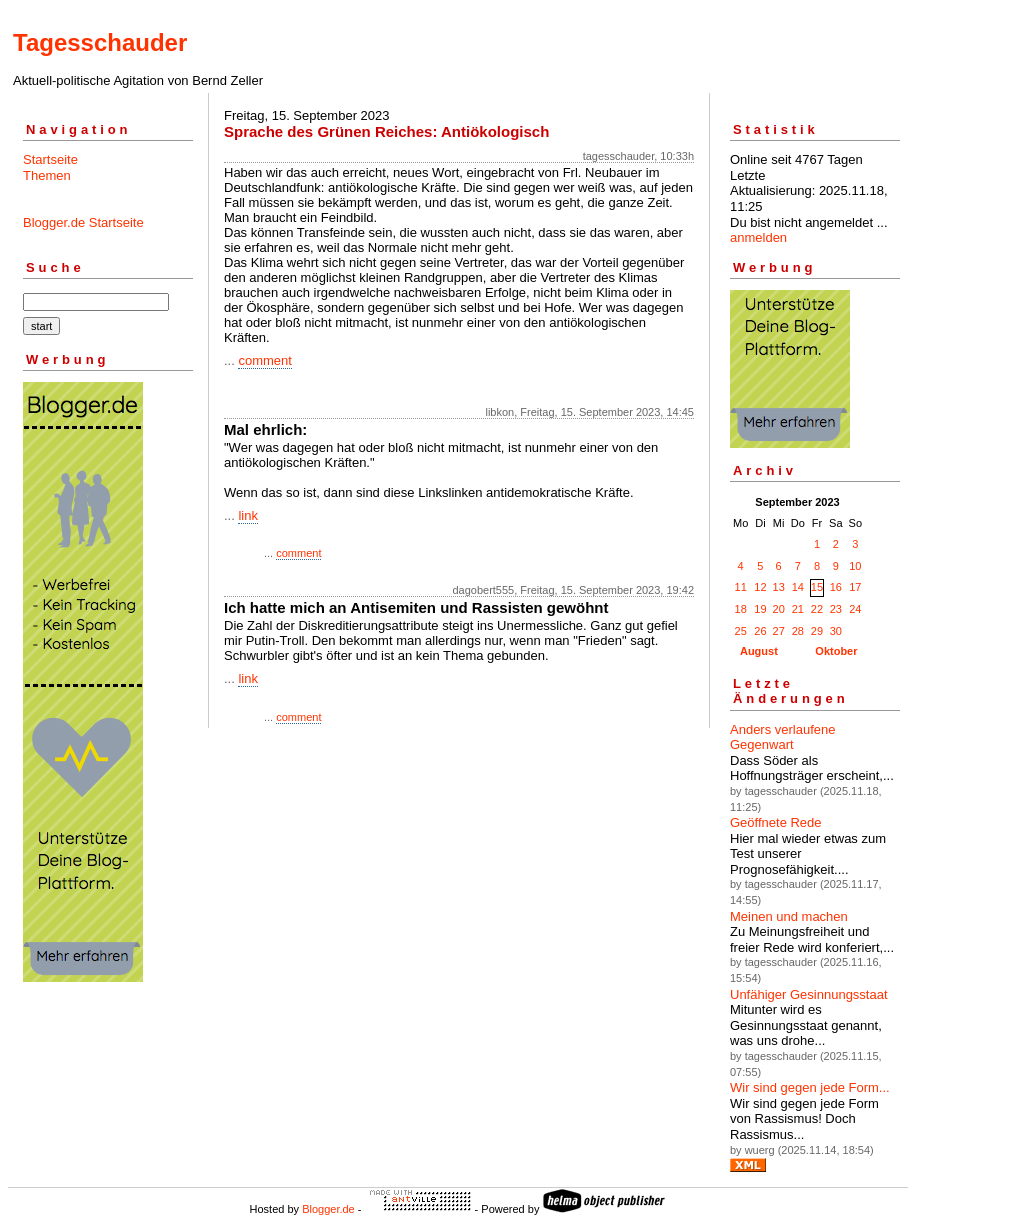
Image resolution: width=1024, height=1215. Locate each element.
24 (855, 609)
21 (798, 609)
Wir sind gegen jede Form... (810, 1087)
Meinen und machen (789, 916)
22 (817, 609)
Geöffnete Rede (776, 822)
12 (760, 587)
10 (855, 566)
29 (817, 631)
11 (741, 587)
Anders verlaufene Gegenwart (783, 737)
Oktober (836, 651)
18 (741, 609)
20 (779, 609)
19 (760, 609)
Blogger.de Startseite (83, 222)
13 (779, 587)
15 (817, 587)
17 (855, 587)
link (248, 515)
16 (836, 587)
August (759, 651)
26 (760, 631)
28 (798, 631)
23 (836, 609)
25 (741, 631)
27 (779, 631)
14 (798, 587)
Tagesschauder (100, 42)
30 (836, 631)
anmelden (758, 237)
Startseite (50, 159)
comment (264, 360)
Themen (47, 175)
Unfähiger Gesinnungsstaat (809, 994)
